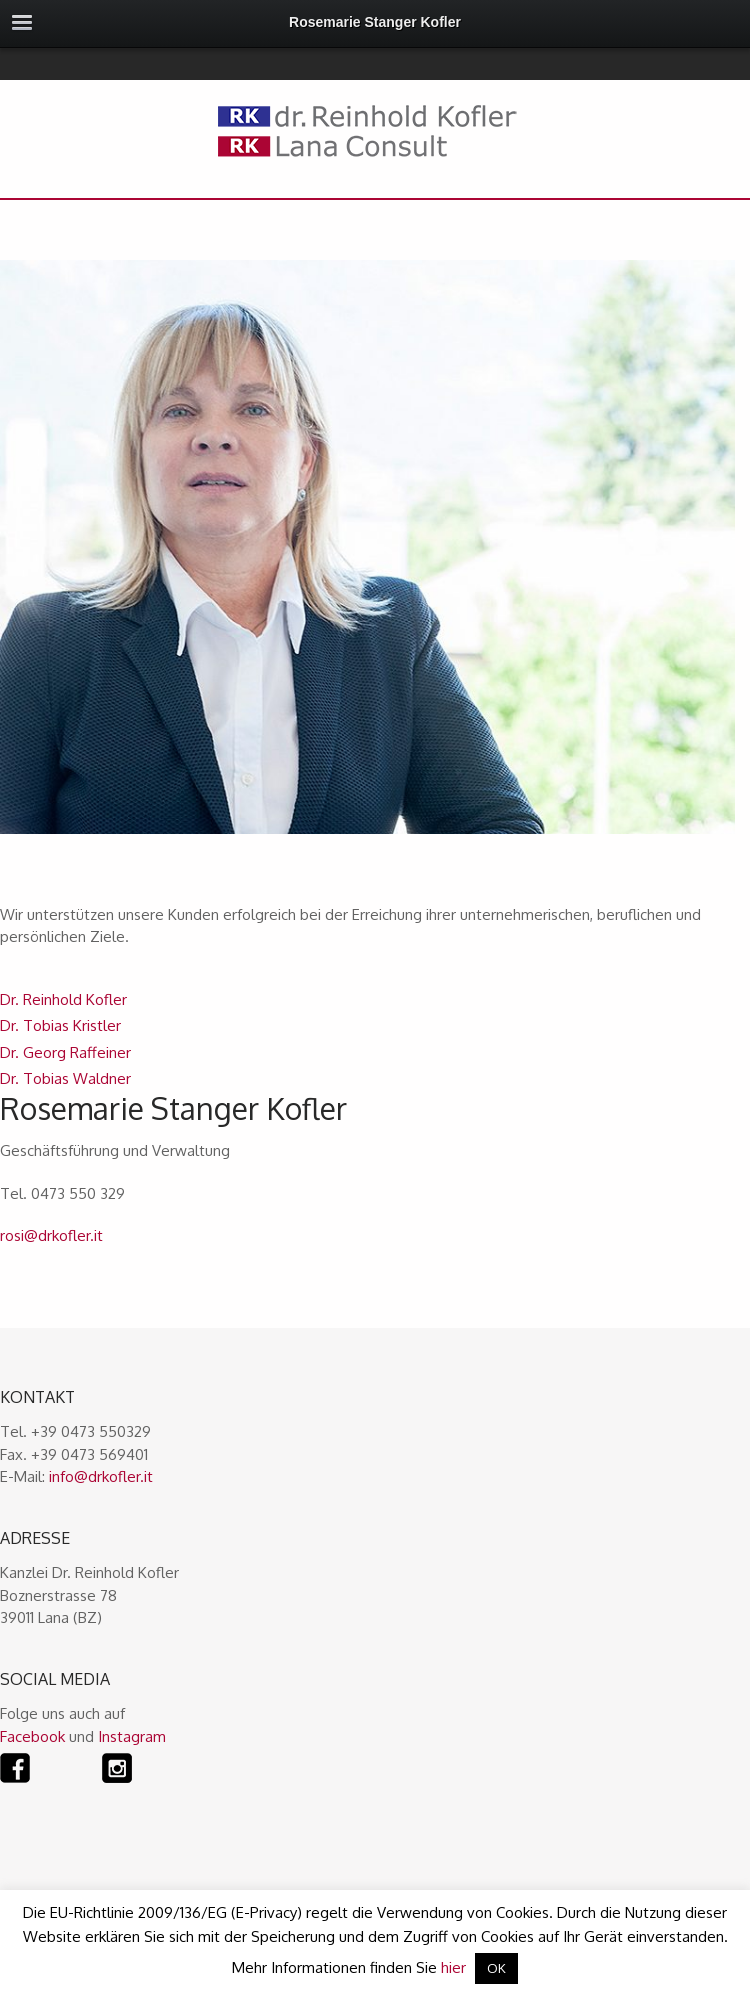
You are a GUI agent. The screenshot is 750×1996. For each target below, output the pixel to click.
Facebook (32, 1736)
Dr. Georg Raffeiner (65, 1052)
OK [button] (496, 1968)
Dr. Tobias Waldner (65, 1078)
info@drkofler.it (101, 1476)
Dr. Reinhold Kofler (63, 999)
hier (453, 1967)
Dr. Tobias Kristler (60, 1025)
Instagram (132, 1736)
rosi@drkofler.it (51, 1235)
